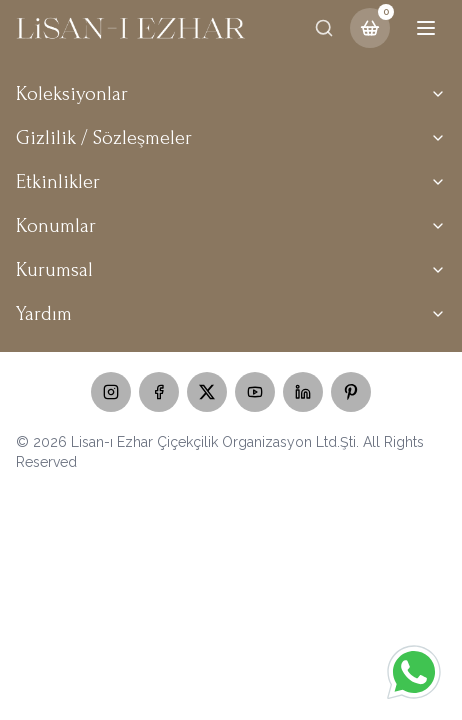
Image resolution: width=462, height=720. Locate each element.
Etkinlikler (231, 182)
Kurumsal (231, 270)
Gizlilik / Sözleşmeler (231, 138)
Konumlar (231, 226)
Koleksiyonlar (231, 94)
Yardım (231, 314)
